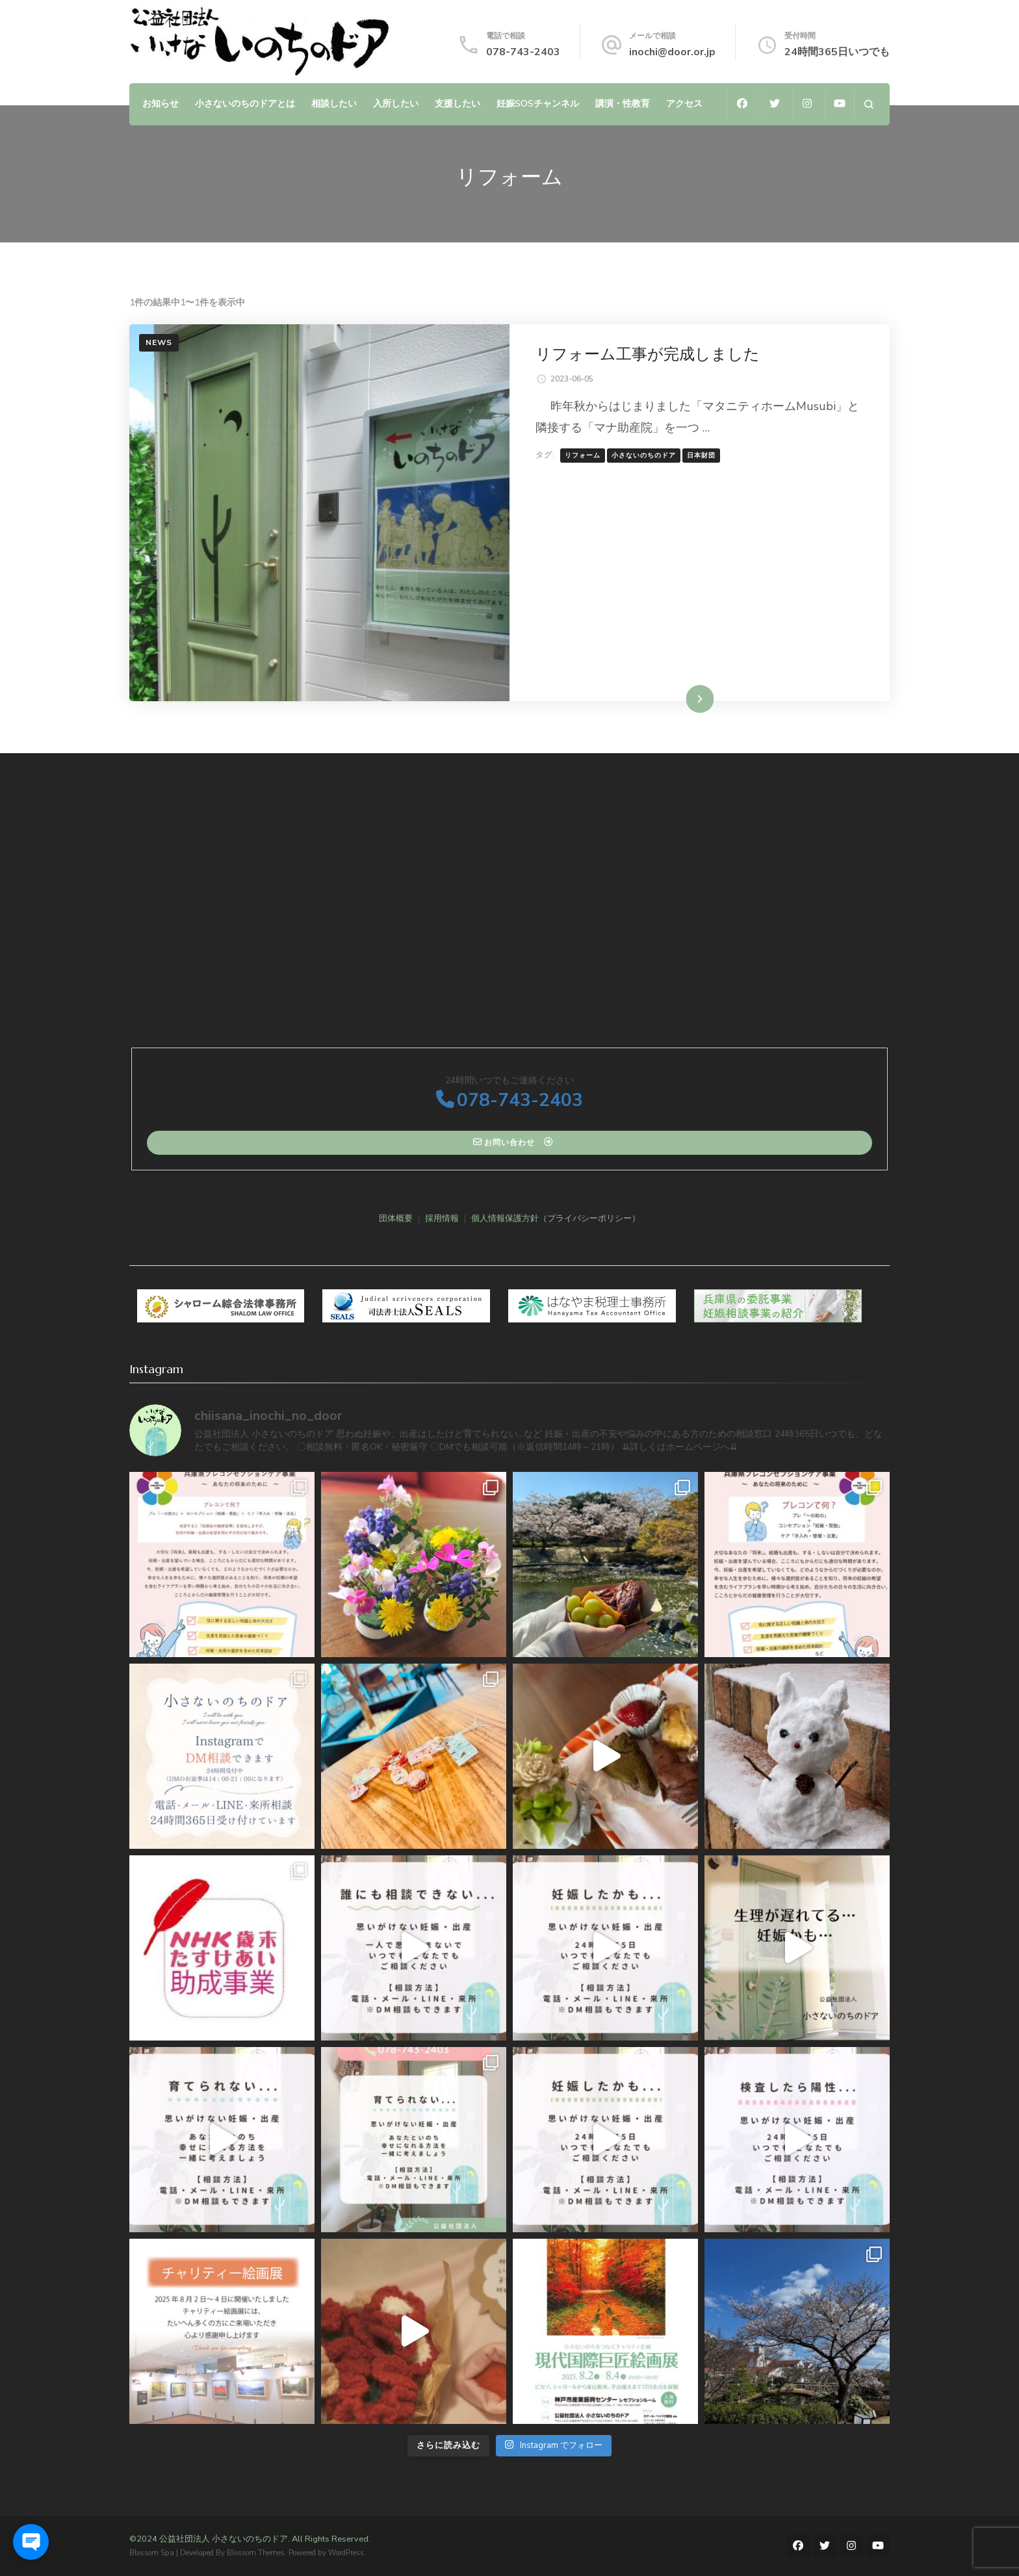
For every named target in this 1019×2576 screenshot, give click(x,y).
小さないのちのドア (644, 455)
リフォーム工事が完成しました (647, 354)
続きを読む (680, 698)
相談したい (334, 103)
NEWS (159, 342)
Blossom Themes (256, 2553)
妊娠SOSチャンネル (538, 103)
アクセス (684, 103)
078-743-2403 (523, 52)
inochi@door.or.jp (672, 52)
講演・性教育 (622, 103)
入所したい (396, 103)
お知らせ (160, 103)
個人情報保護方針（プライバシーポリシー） (555, 1218)
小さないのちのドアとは (245, 103)
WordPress (346, 2553)
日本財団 (701, 455)
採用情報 (442, 1218)
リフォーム (582, 455)
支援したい (457, 103)
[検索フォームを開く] (868, 104)
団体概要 (396, 1218)
